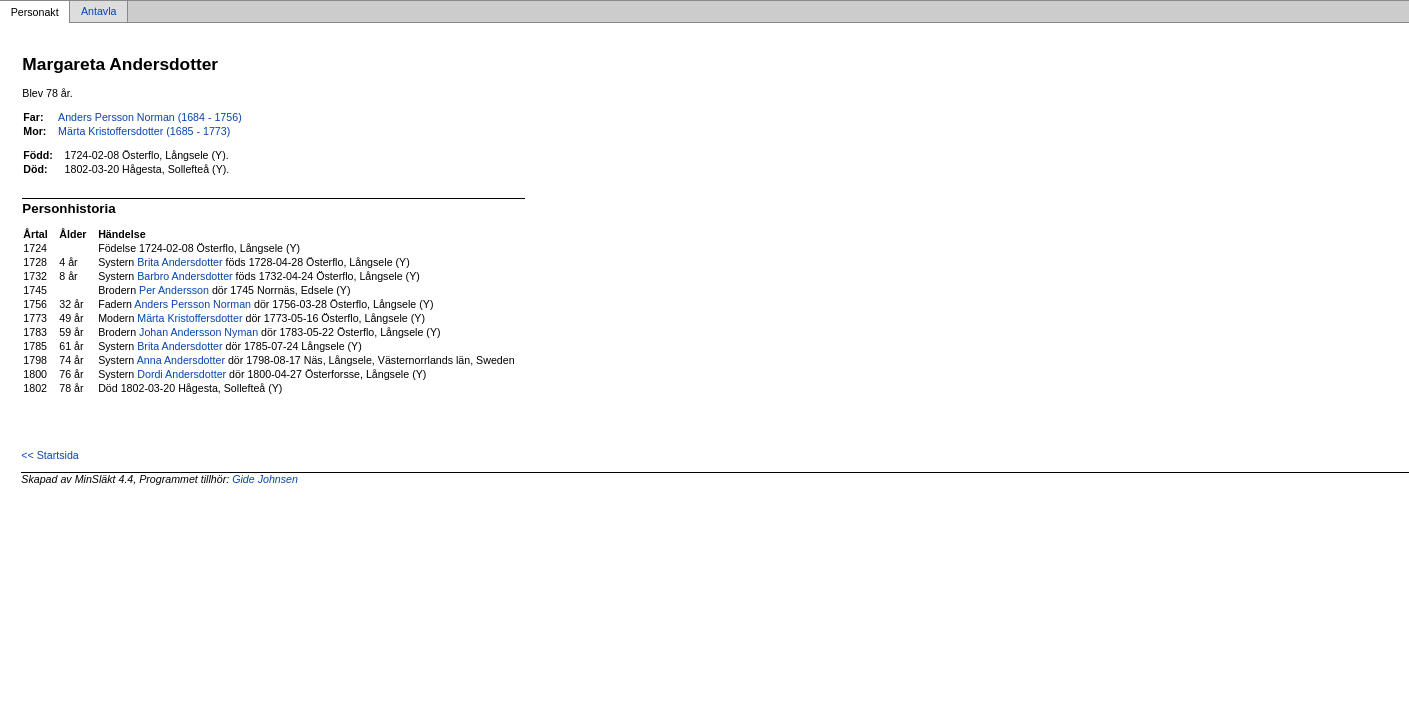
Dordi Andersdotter (181, 374)
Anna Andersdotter (181, 360)
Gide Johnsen (265, 479)
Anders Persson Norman (192, 304)
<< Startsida (49, 455)
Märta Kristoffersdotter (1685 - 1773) (144, 131)
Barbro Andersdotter (184, 276)
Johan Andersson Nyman (198, 332)
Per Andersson (174, 290)
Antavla (99, 12)
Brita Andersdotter (179, 262)
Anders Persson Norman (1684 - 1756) (150, 117)
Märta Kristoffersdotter (189, 318)
